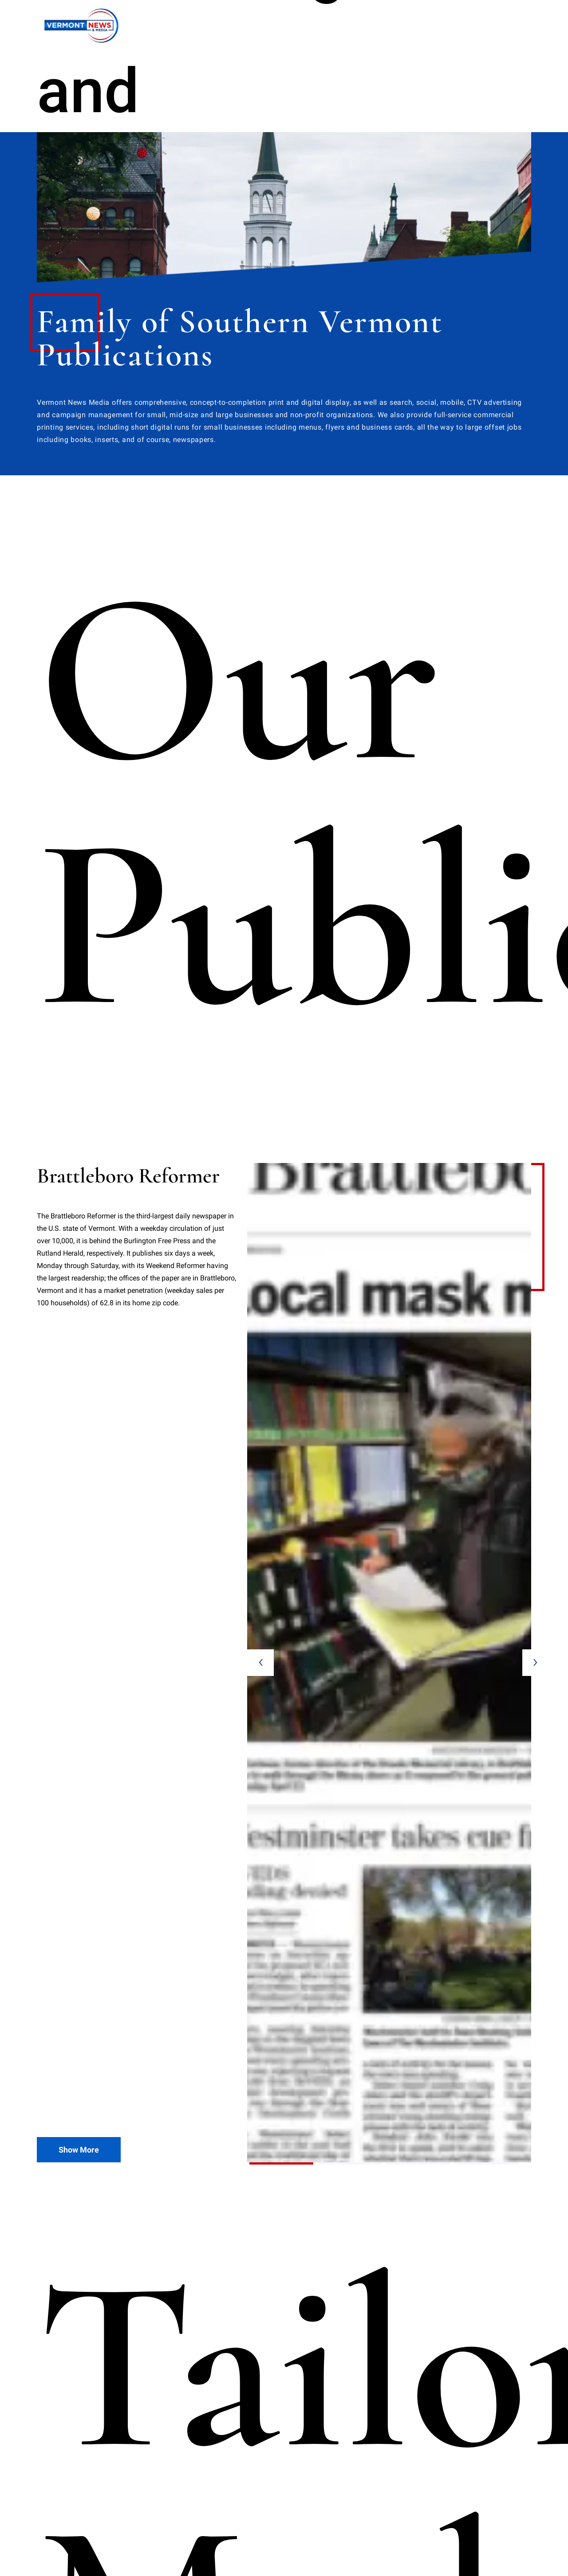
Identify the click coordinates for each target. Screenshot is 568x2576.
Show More (79, 1343)
